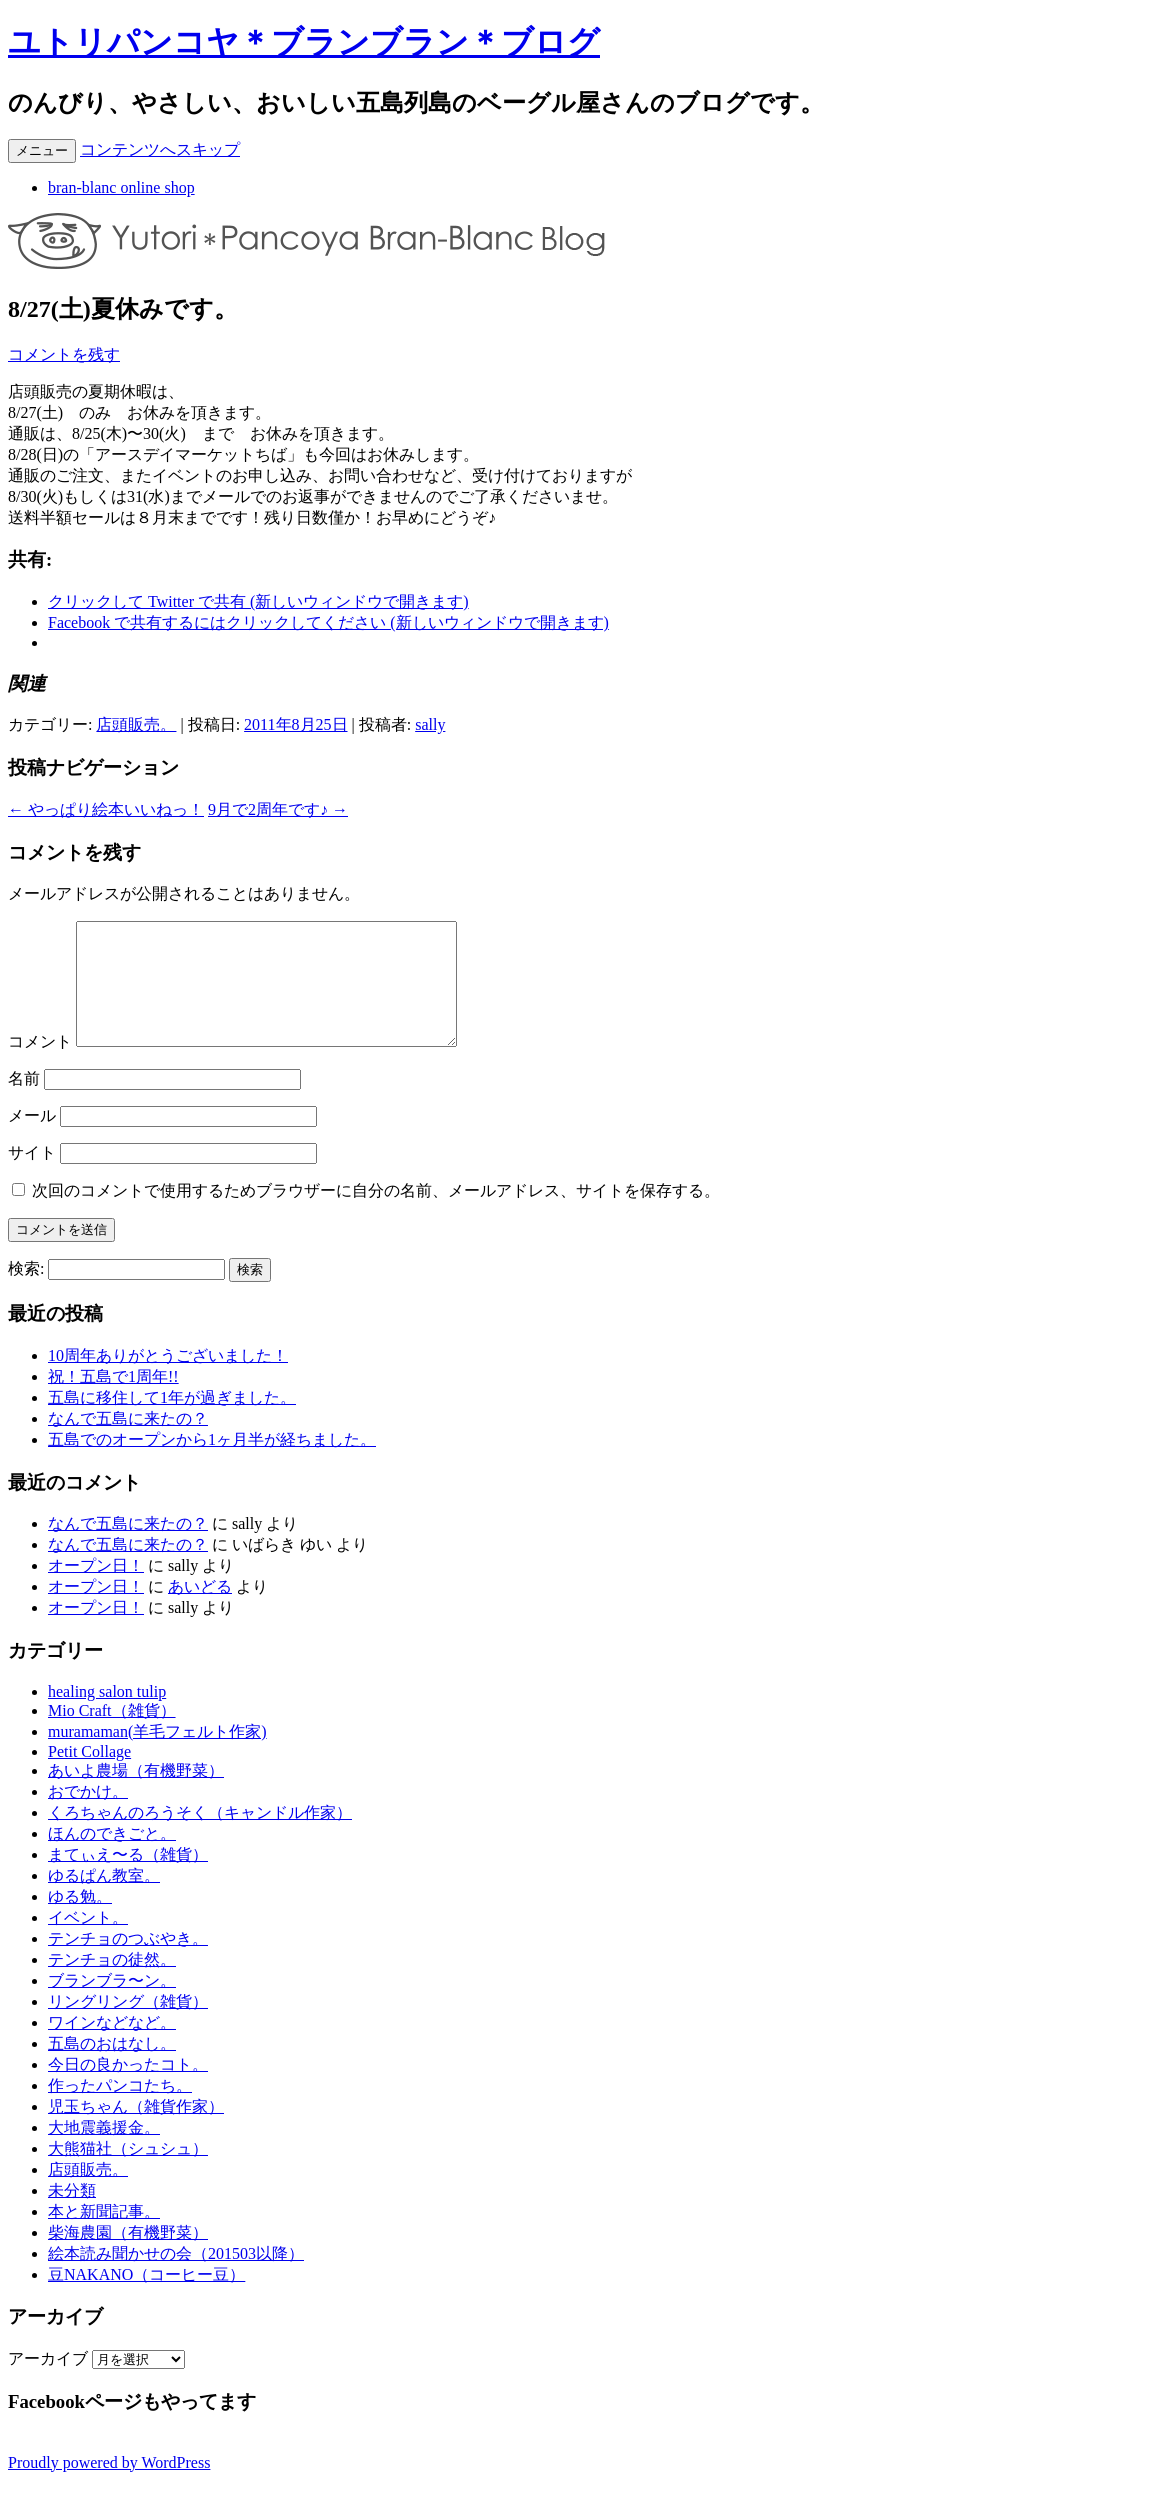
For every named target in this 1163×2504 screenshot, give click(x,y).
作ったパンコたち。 (120, 2109)
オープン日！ (96, 1589)
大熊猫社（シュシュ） (128, 2172)
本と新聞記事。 (104, 2235)
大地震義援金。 (104, 2151)
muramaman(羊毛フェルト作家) (157, 1755)
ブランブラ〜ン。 (112, 2004)
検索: (26, 1292)
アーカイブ (48, 2382)
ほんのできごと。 (112, 1857)
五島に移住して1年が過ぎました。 (172, 1421)
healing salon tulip (107, 1715)
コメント (40, 1065)
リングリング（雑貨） (128, 2025)
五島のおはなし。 (112, 2067)
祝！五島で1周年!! (113, 1400)
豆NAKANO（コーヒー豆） (146, 2298)
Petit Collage (89, 1775)
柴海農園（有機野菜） (128, 2256)
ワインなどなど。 (112, 2046)
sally (430, 724)
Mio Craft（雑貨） (112, 1734)
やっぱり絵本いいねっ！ (106, 809)
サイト (32, 1176)
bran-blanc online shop (121, 187)
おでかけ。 (88, 1815)
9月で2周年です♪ (278, 809)
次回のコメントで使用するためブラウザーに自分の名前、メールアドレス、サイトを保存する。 (376, 1214)
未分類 (72, 2214)
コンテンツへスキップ (160, 149)
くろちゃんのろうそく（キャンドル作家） (200, 1836)
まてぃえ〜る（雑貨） (128, 1878)
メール (32, 1139)
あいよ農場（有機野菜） (136, 1794)
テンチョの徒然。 (112, 1983)
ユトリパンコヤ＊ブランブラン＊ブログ (304, 42)
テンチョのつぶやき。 (128, 1962)
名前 (24, 1102)
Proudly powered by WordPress (109, 2486)
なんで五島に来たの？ (128, 1442)
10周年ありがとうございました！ (168, 1379)
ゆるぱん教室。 (104, 1899)
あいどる (200, 1610)
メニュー (42, 150)
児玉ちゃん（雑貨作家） (136, 2130)
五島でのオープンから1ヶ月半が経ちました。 (212, 1463)
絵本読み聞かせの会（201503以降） (176, 2277)
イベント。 (88, 1941)
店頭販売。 (136, 724)
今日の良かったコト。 (128, 2088)
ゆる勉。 (80, 1920)
